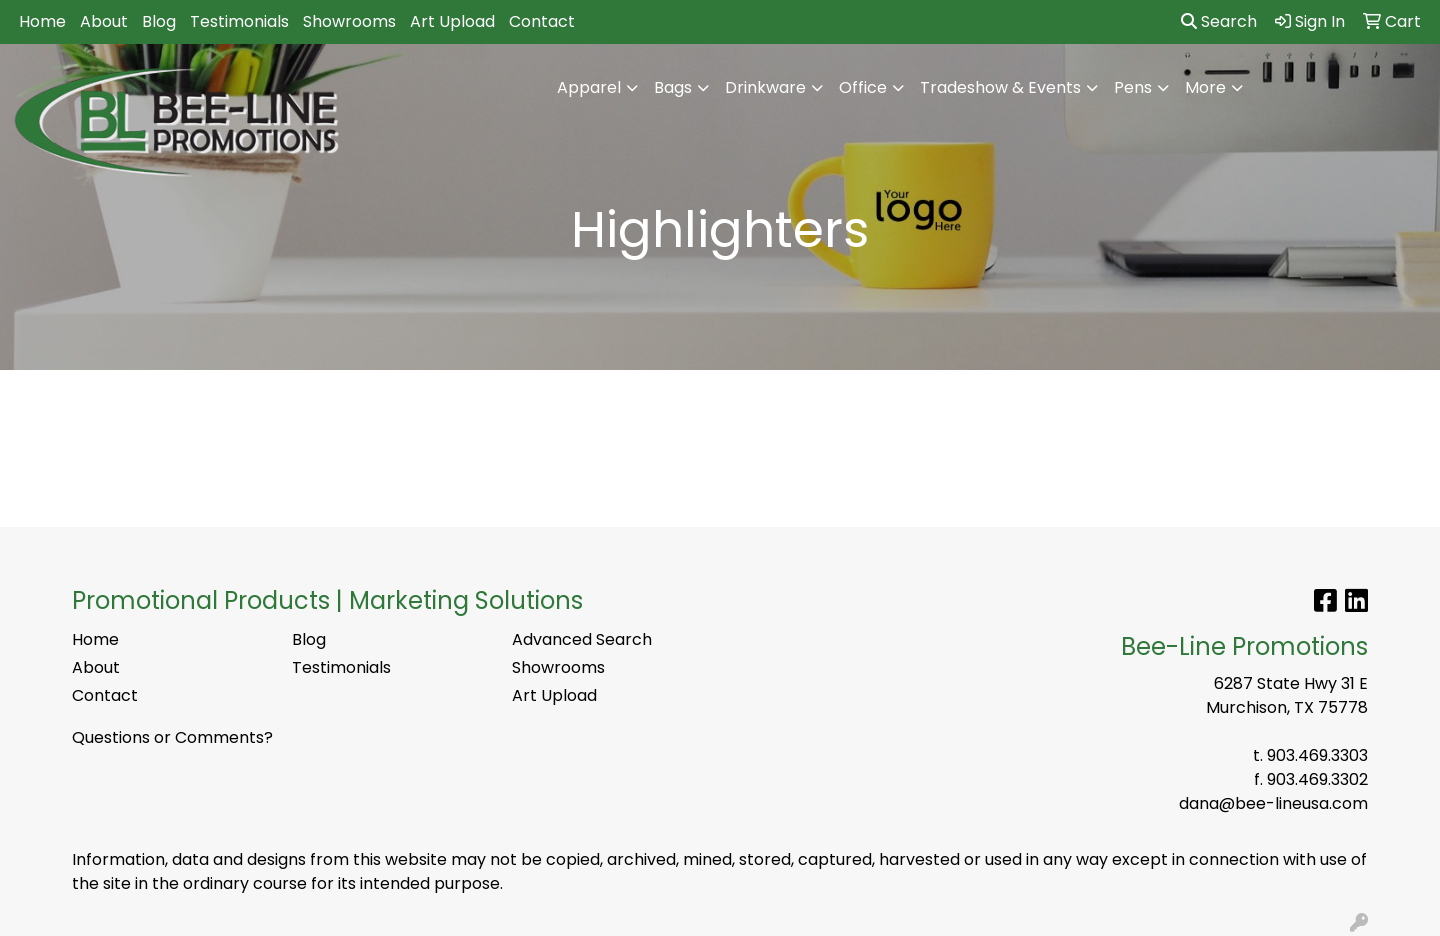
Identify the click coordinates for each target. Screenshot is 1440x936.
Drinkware (765, 87)
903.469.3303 (1317, 755)
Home (42, 21)
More (1205, 87)
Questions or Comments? (172, 737)
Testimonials (239, 21)
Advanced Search (582, 639)
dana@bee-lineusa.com (1273, 803)
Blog (159, 21)
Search (1219, 21)
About (104, 21)
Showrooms (349, 21)
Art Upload (452, 21)
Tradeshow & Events (1000, 87)
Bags (673, 87)
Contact (542, 21)
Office (863, 87)
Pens (1133, 87)
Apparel (589, 87)
